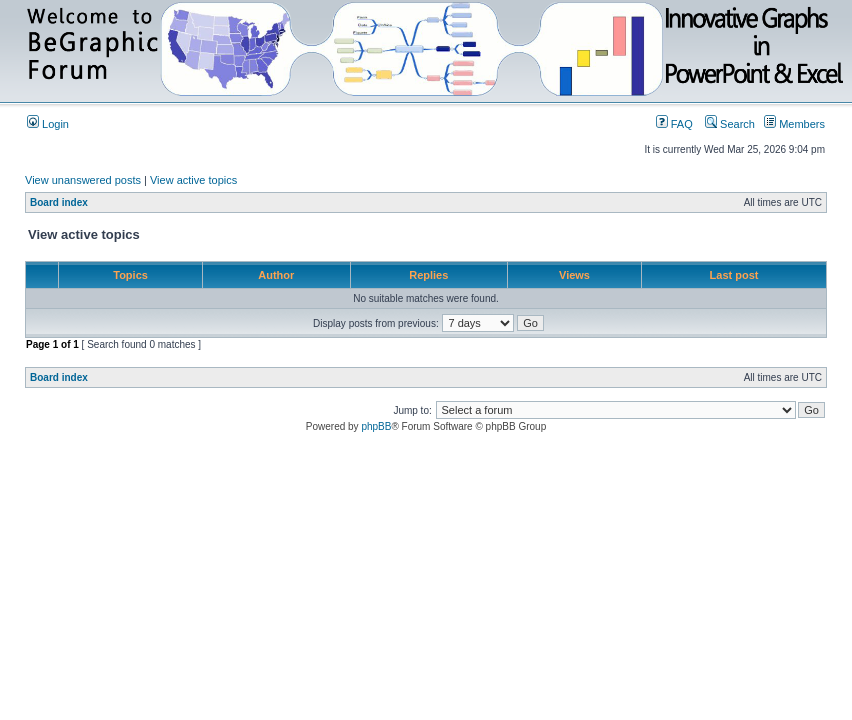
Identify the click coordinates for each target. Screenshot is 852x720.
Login (48, 124)
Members (794, 124)
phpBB (376, 426)
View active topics (193, 180)
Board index (59, 202)
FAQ (674, 124)
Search (730, 124)
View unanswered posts (83, 180)
